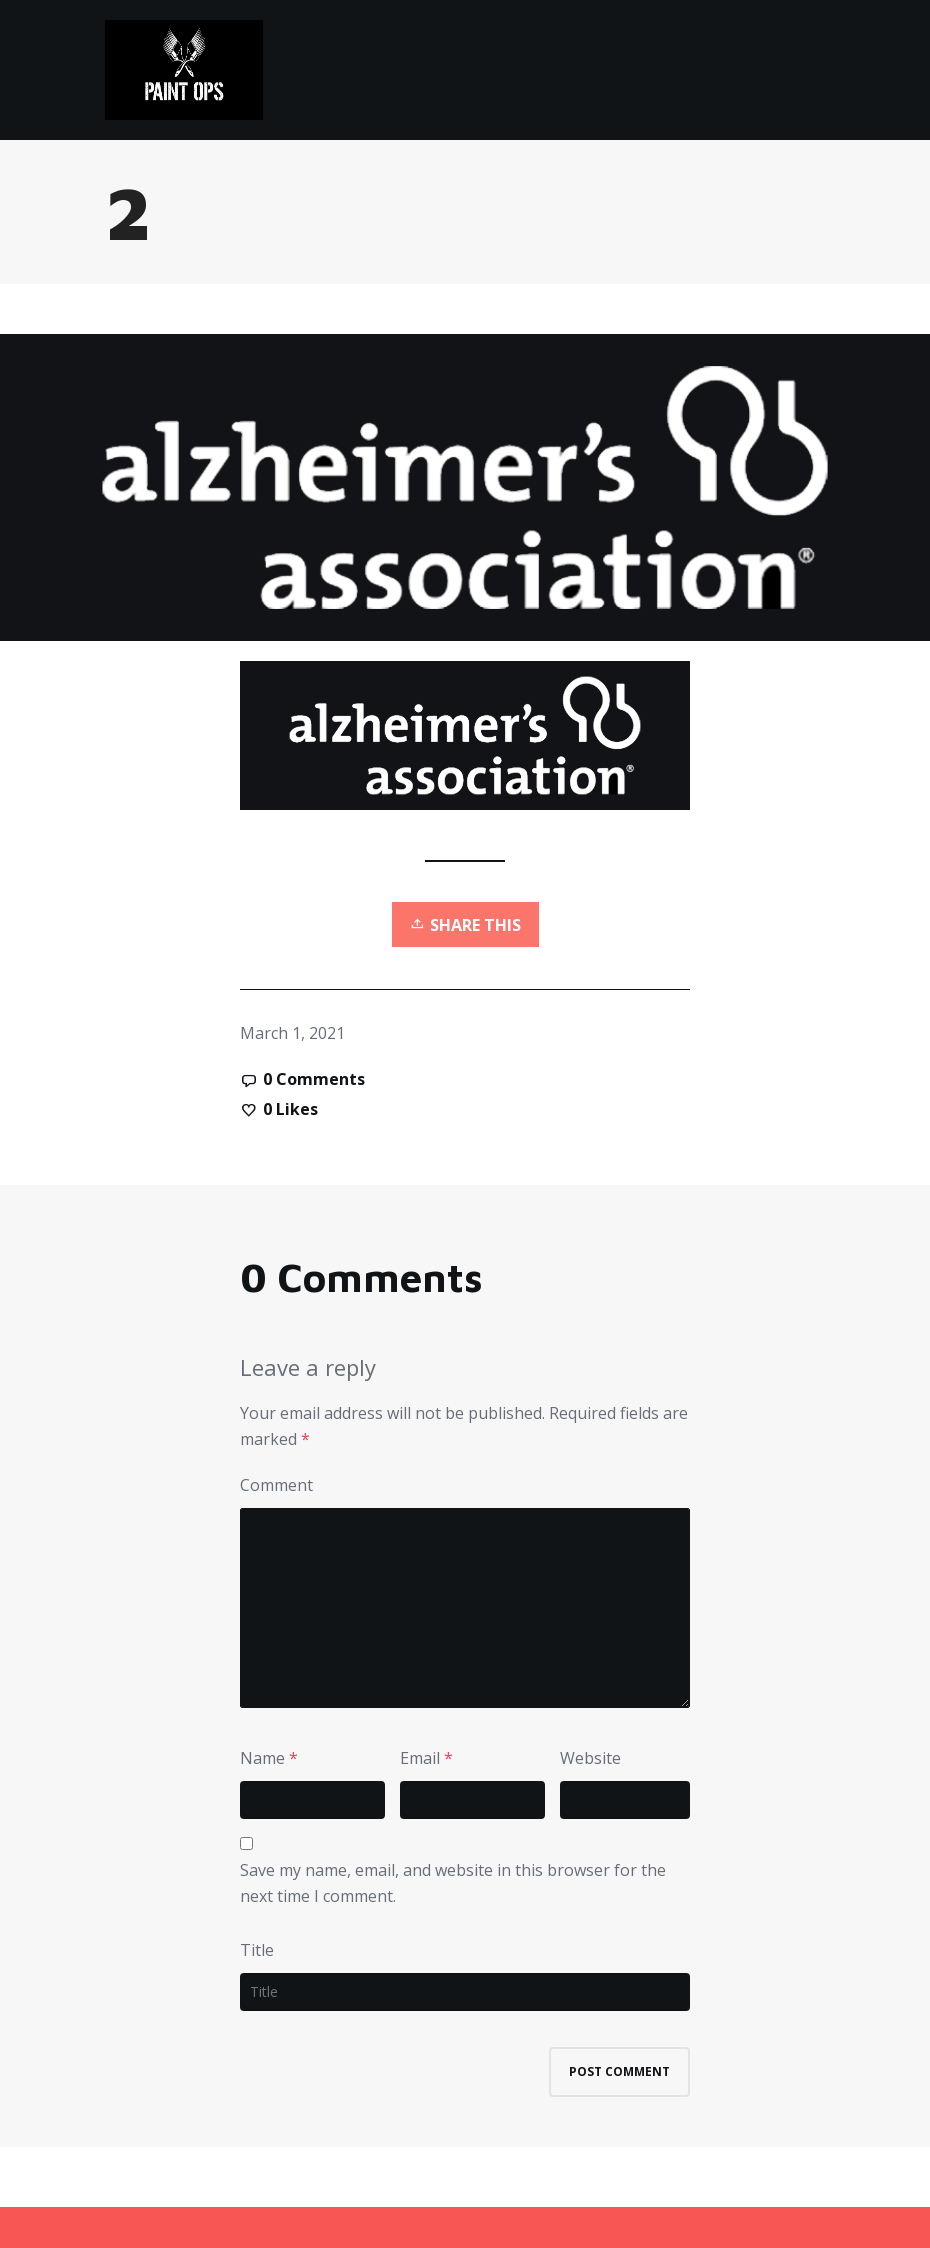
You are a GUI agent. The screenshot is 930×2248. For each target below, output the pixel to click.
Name (262, 1758)
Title (257, 1950)
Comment (276, 1485)
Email (420, 1758)
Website (590, 1758)
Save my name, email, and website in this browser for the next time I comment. (453, 1883)
